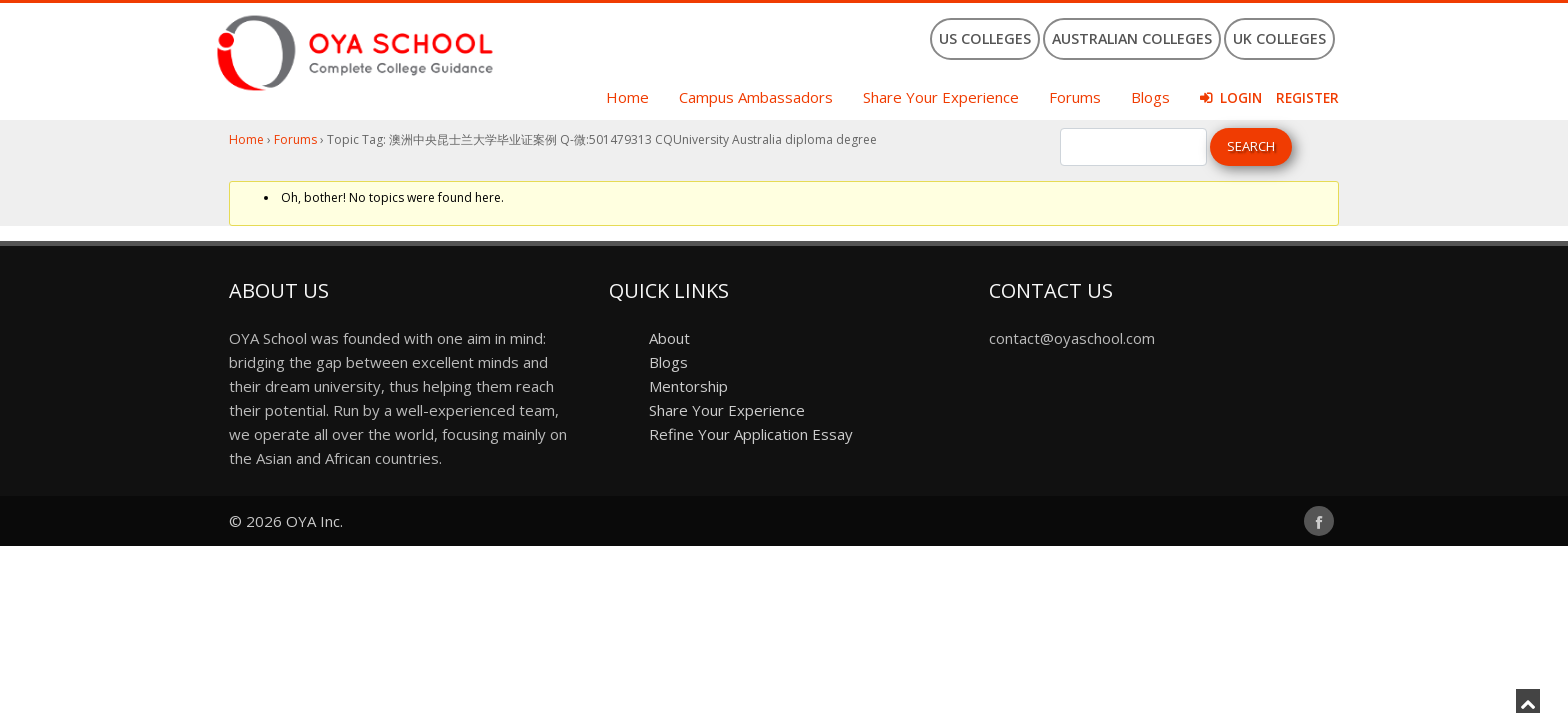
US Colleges (985, 38)
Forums (1075, 97)
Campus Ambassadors (756, 97)
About (669, 338)
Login (1241, 98)
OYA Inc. (314, 521)
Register (1307, 98)
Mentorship (688, 386)
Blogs (1150, 97)
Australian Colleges (1132, 38)
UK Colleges (1279, 38)
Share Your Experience (941, 97)
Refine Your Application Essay (751, 434)
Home (627, 97)
